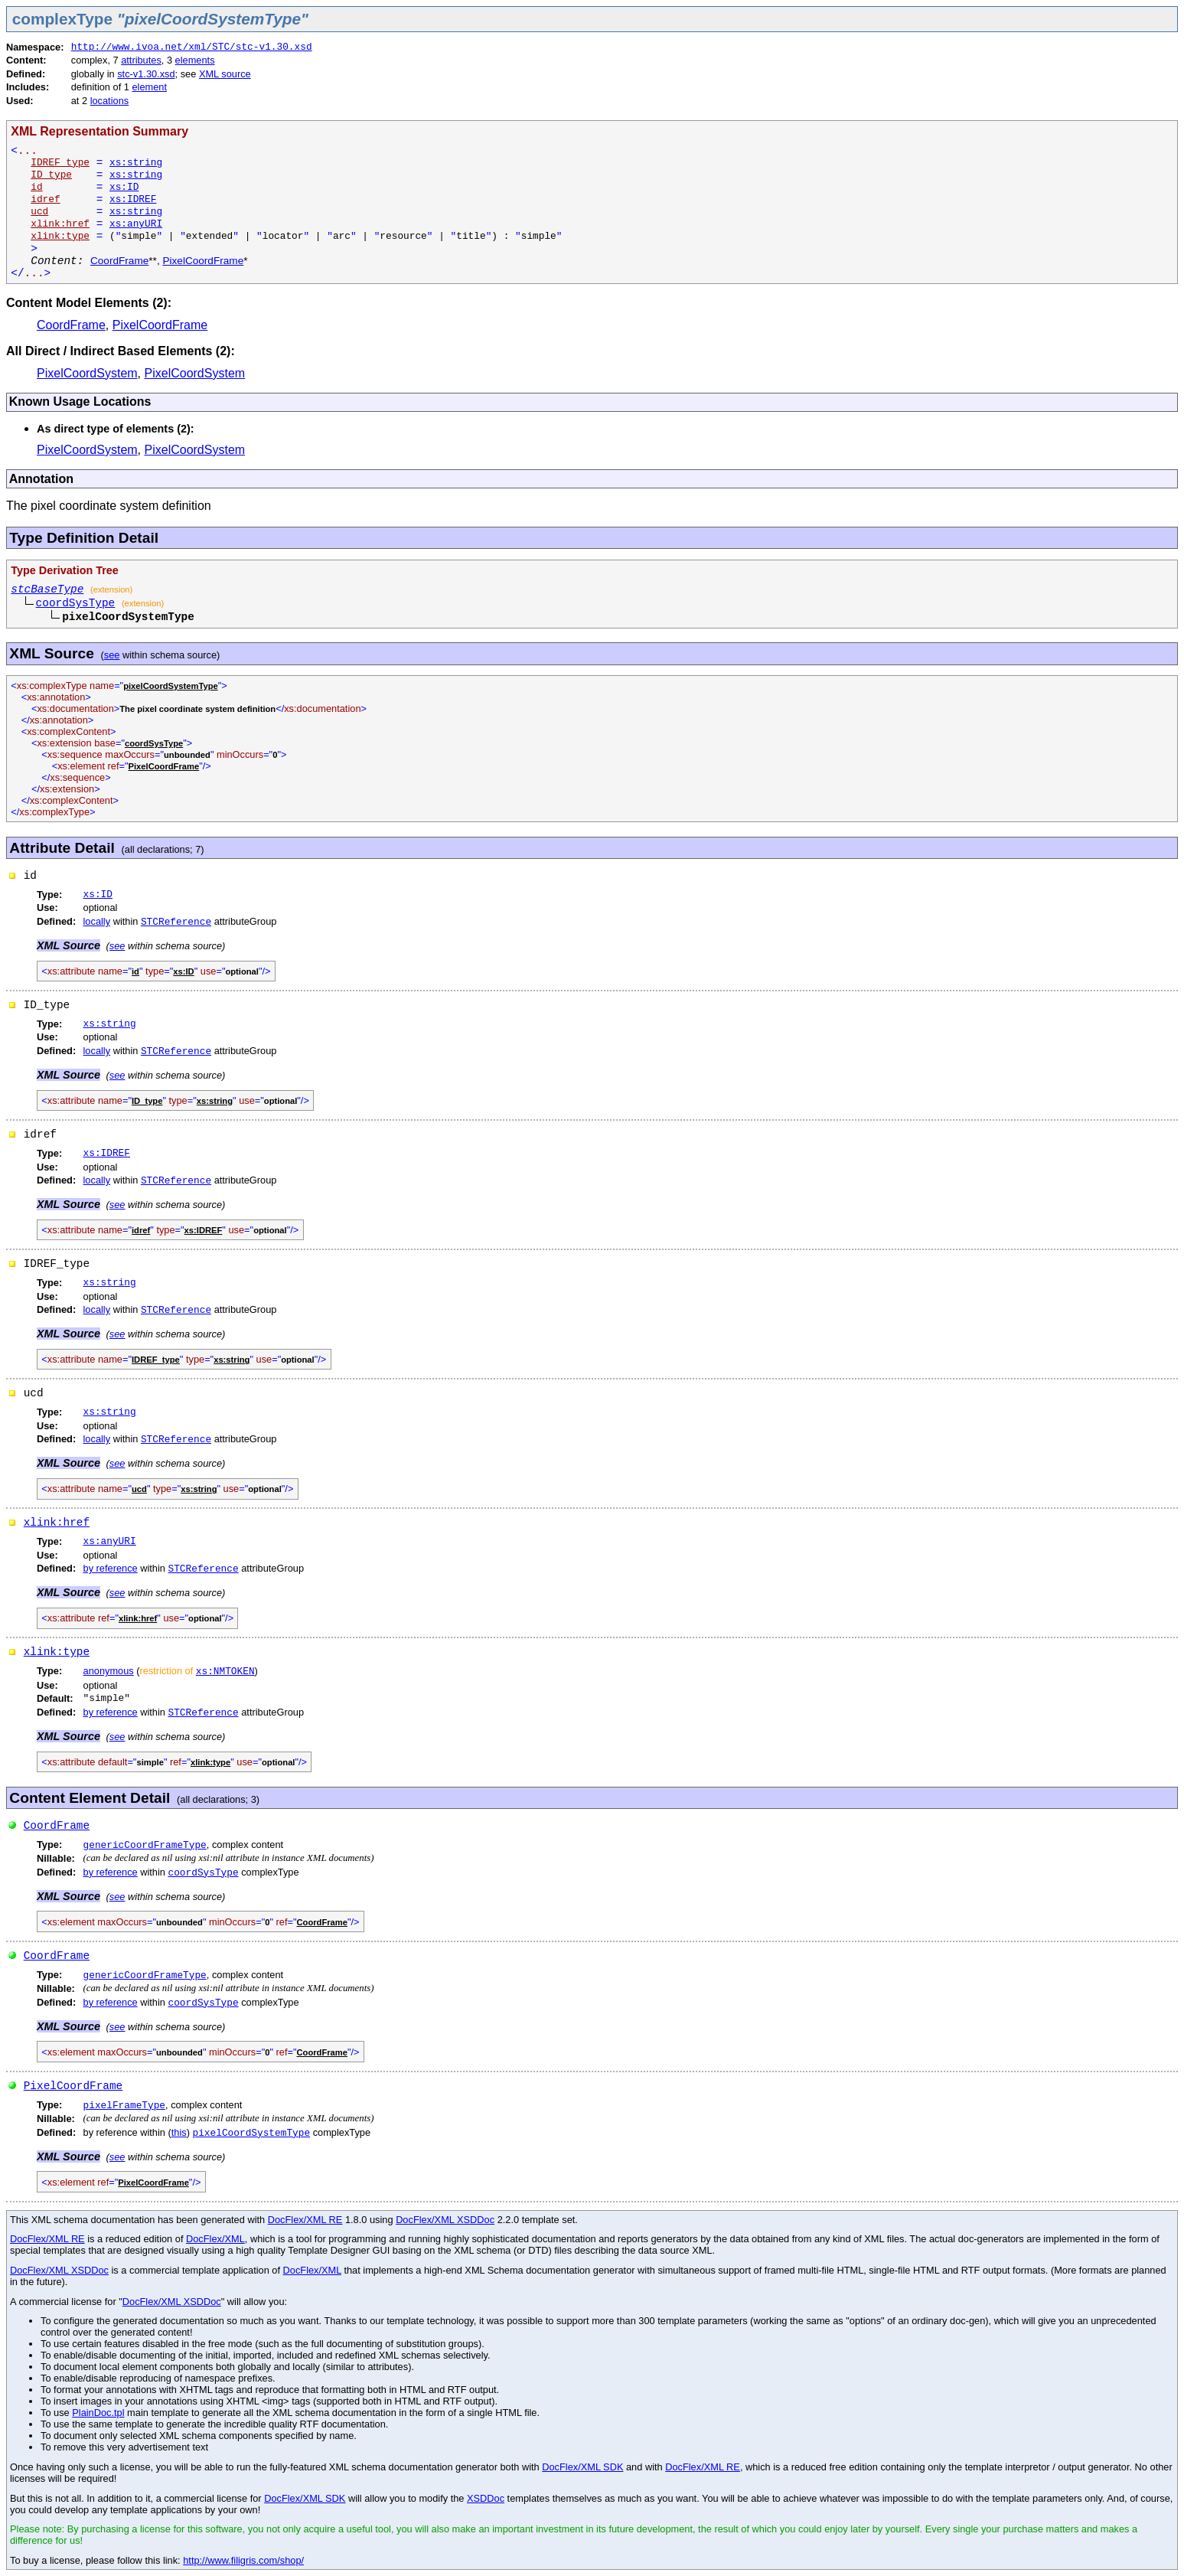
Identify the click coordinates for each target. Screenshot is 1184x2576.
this (179, 2132)
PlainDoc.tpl (98, 2412)
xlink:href (57, 1523)
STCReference (176, 922)
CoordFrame (119, 260)
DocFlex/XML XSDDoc (445, 2219)
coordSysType (76, 603)
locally (97, 921)
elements (195, 60)
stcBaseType (47, 589)
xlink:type (57, 1652)
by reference (110, 1568)
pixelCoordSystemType (252, 2133)
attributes (141, 60)
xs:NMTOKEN (225, 1671)
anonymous (108, 1671)
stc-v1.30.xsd (146, 74)
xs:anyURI (135, 224)
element (149, 87)
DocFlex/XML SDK (582, 2467)
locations (109, 100)
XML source (225, 74)
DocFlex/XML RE (305, 2219)
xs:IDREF (132, 199)
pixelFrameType (124, 2105)
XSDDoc (485, 2498)
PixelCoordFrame (202, 260)
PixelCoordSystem (87, 373)
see (112, 655)
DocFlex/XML (215, 2239)
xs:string (135, 162)
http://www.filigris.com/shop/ (243, 2560)
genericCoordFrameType (145, 1845)
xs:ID (124, 187)
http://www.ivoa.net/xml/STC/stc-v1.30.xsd (191, 47)
